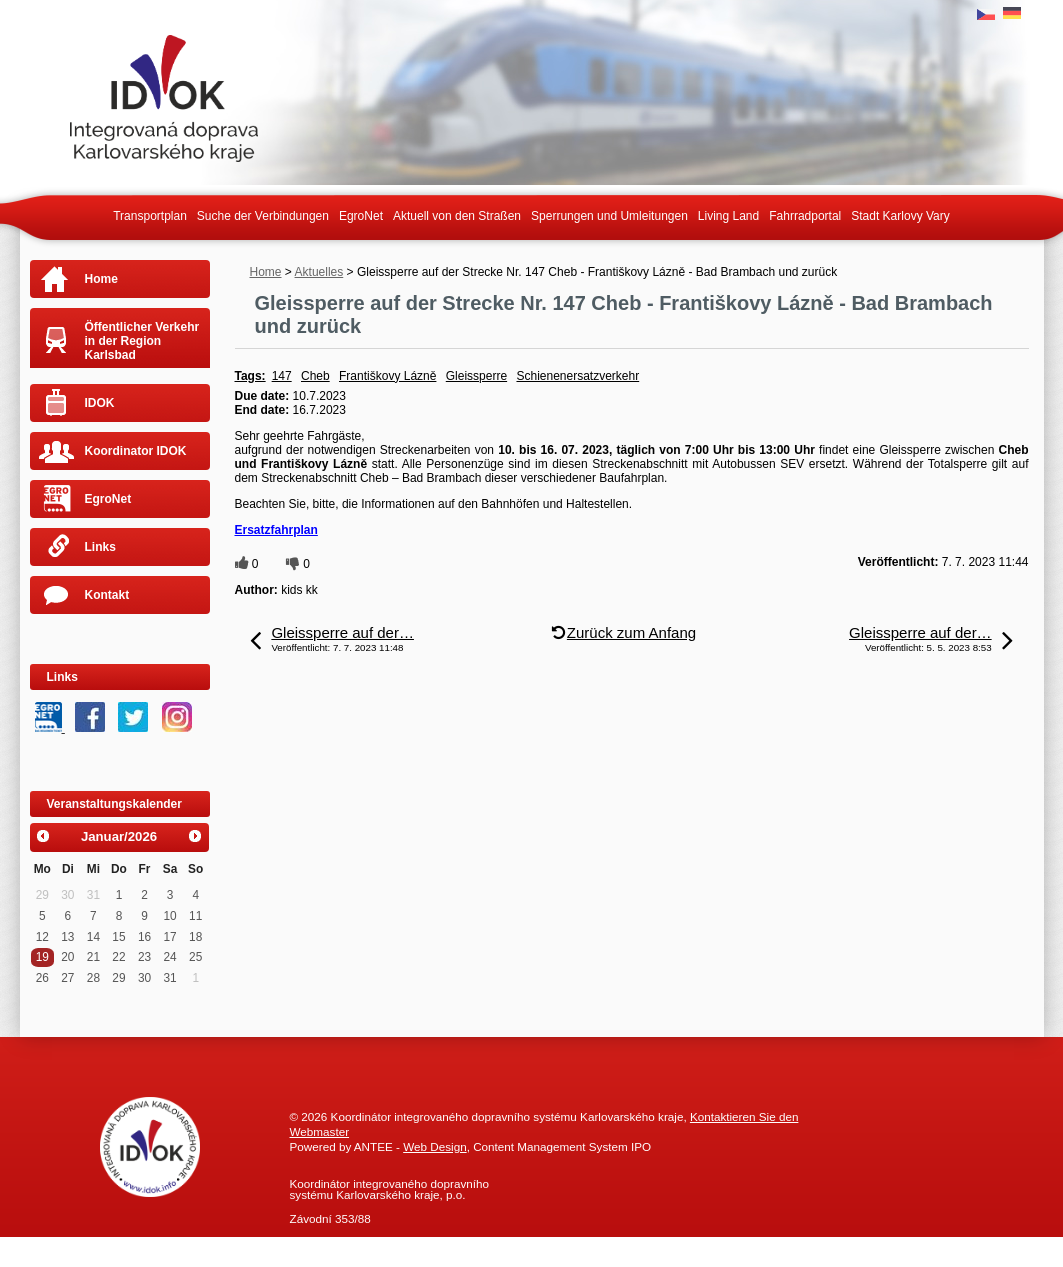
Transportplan (150, 216)
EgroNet (361, 216)
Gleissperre (476, 376)
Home (266, 272)
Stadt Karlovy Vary (900, 216)
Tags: (250, 376)
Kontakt (107, 595)
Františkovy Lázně (387, 376)
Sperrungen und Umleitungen (609, 216)
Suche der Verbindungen (263, 216)
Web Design (434, 1146)
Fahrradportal (805, 216)
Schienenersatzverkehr (577, 376)
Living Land (728, 216)
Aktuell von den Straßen (457, 216)
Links (100, 547)
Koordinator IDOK (136, 451)
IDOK (100, 403)
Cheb (315, 376)
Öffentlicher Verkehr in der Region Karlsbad (142, 341)
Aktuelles (319, 272)
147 (282, 376)
